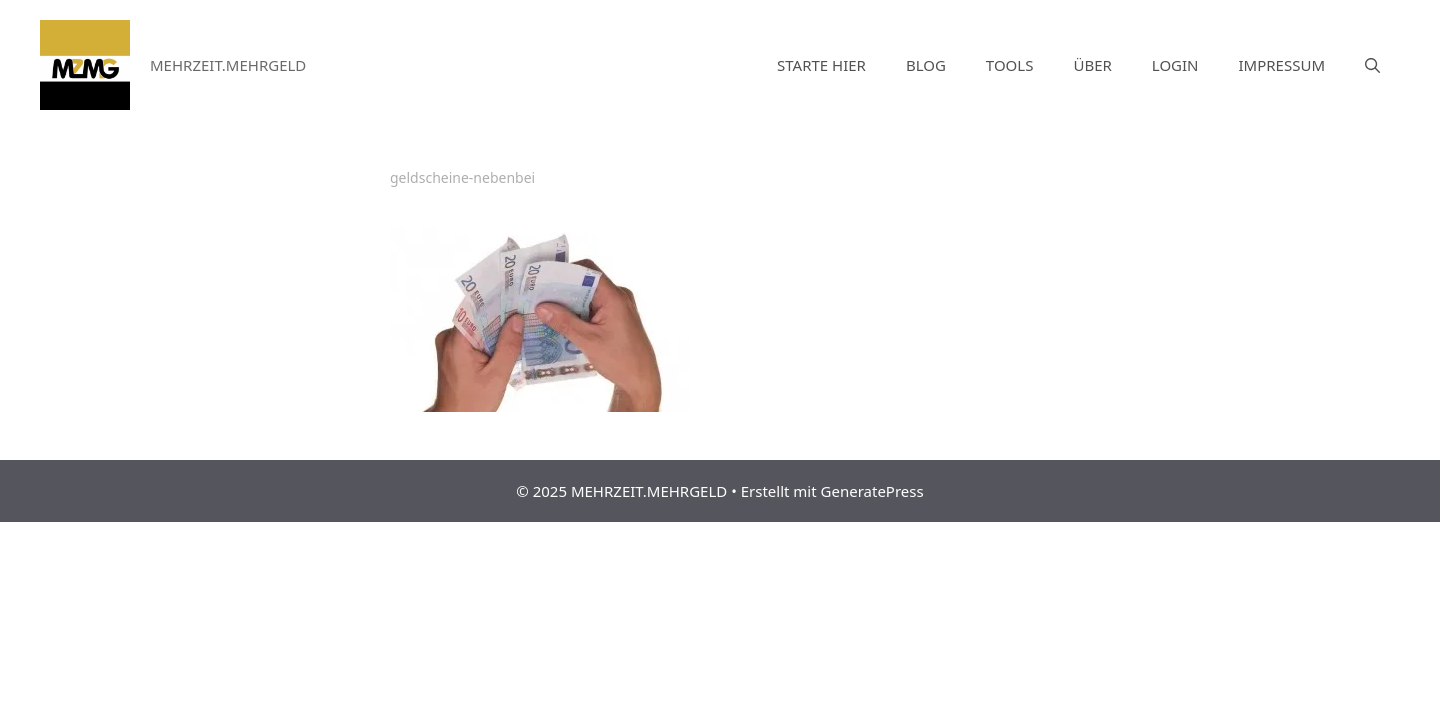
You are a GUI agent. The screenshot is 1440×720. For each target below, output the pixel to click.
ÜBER (1092, 65)
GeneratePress (872, 491)
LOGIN (1175, 65)
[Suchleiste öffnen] (1372, 65)
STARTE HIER (821, 65)
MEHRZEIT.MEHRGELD (228, 65)
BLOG (926, 65)
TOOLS (1010, 65)
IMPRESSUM (1282, 65)
